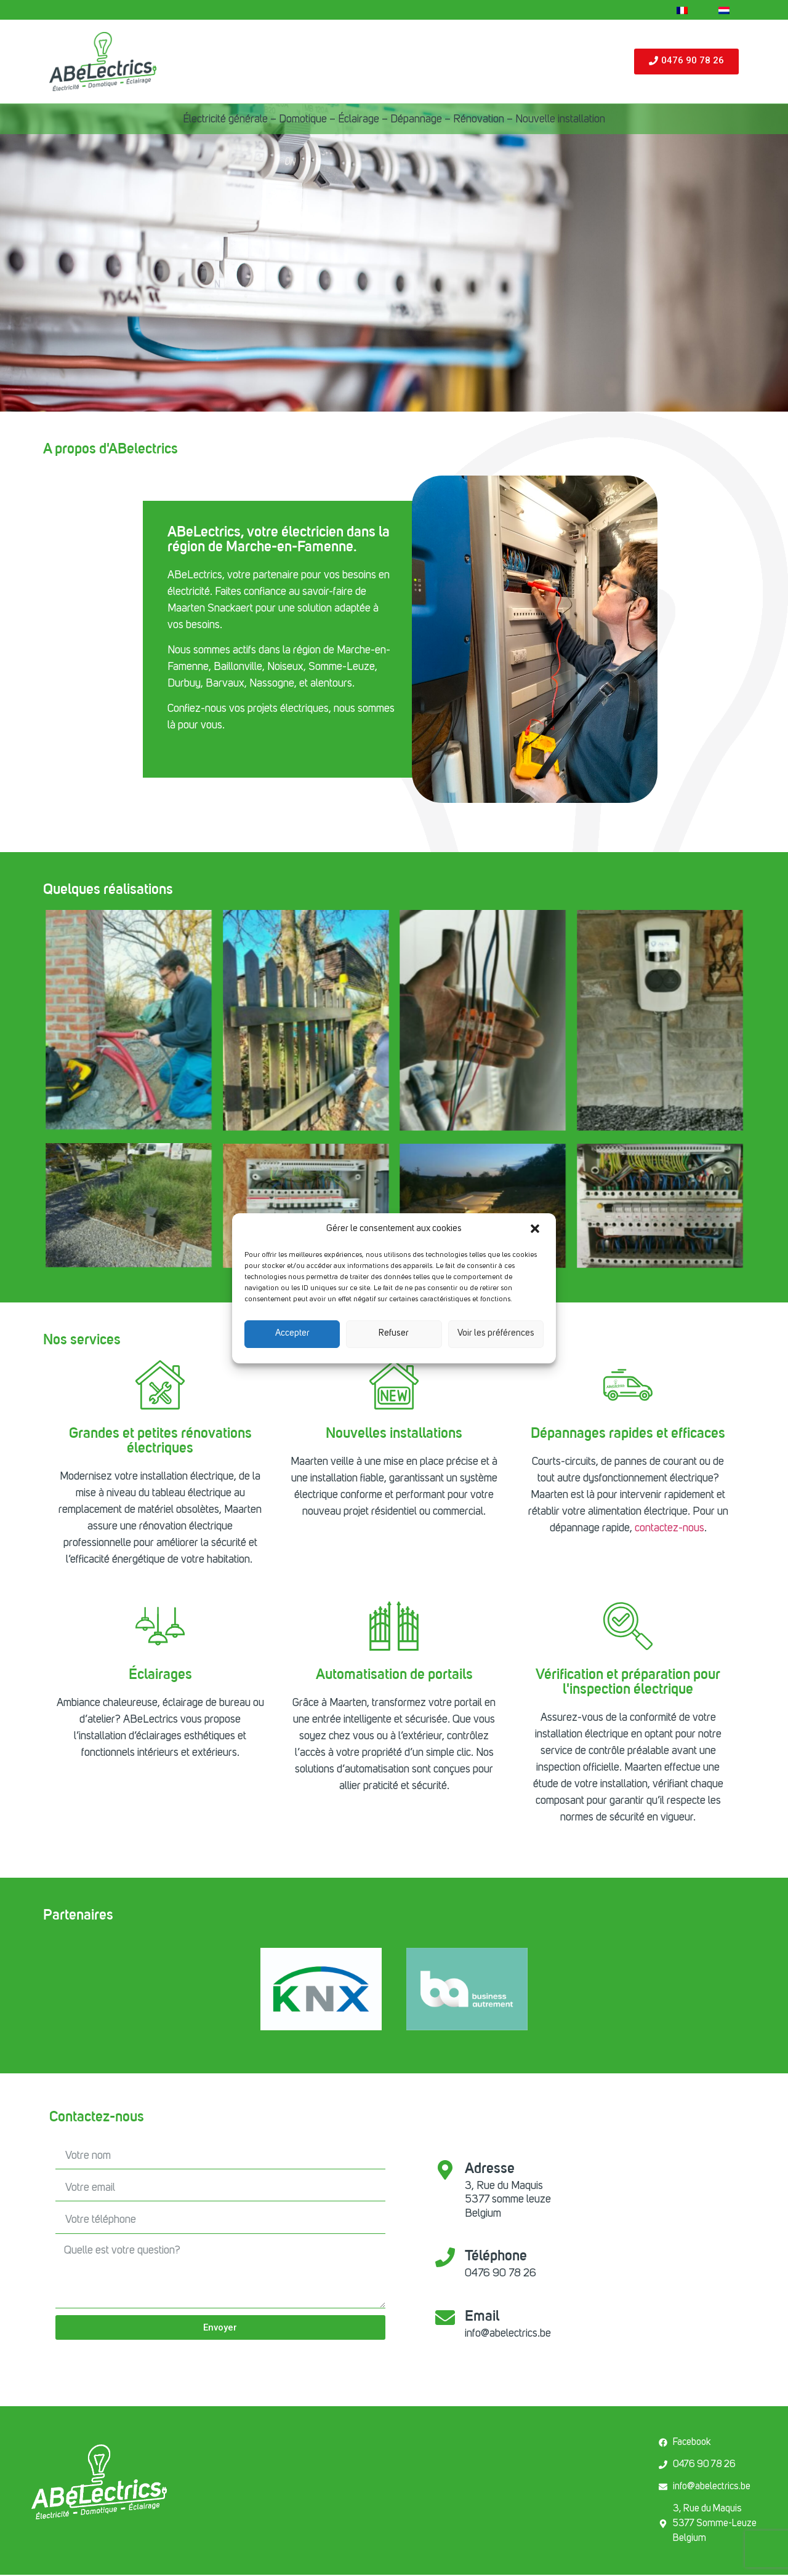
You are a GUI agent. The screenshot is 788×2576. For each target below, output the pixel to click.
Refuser (394, 1333)
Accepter (292, 1333)
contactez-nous (669, 1528)
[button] (536, 1229)
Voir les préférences (495, 1333)
